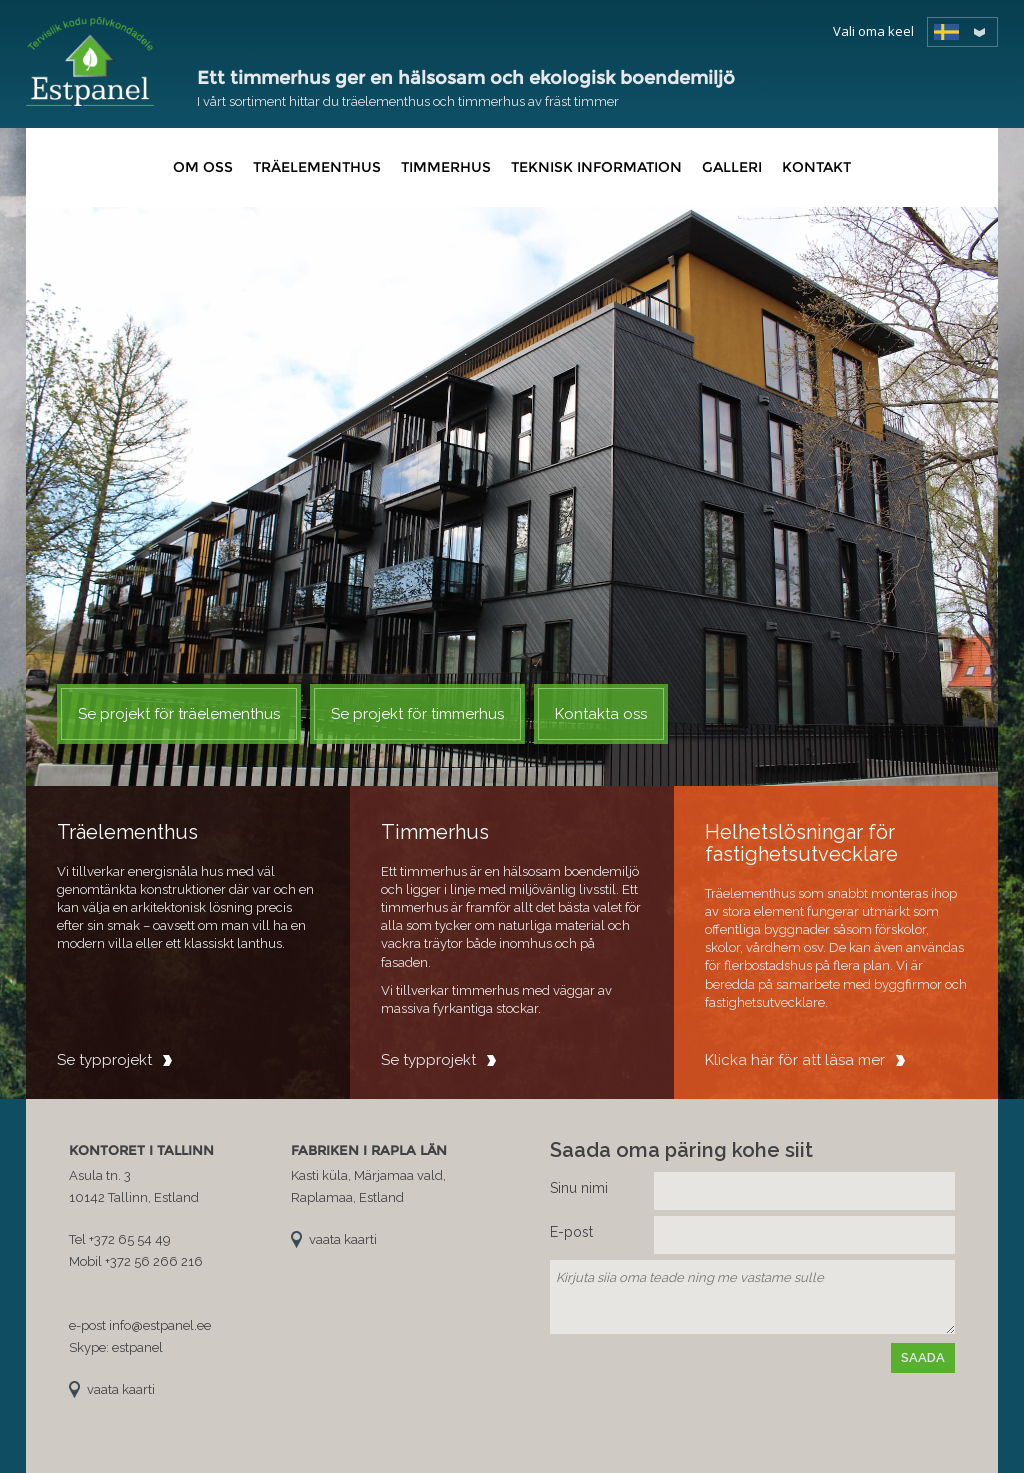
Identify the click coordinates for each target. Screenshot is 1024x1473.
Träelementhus (317, 167)
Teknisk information (596, 167)
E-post (571, 1232)
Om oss (203, 167)
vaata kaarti (121, 1389)
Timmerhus (446, 167)
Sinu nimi (579, 1188)
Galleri (732, 167)
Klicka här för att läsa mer (795, 1060)
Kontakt (816, 167)
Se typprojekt (104, 1060)
